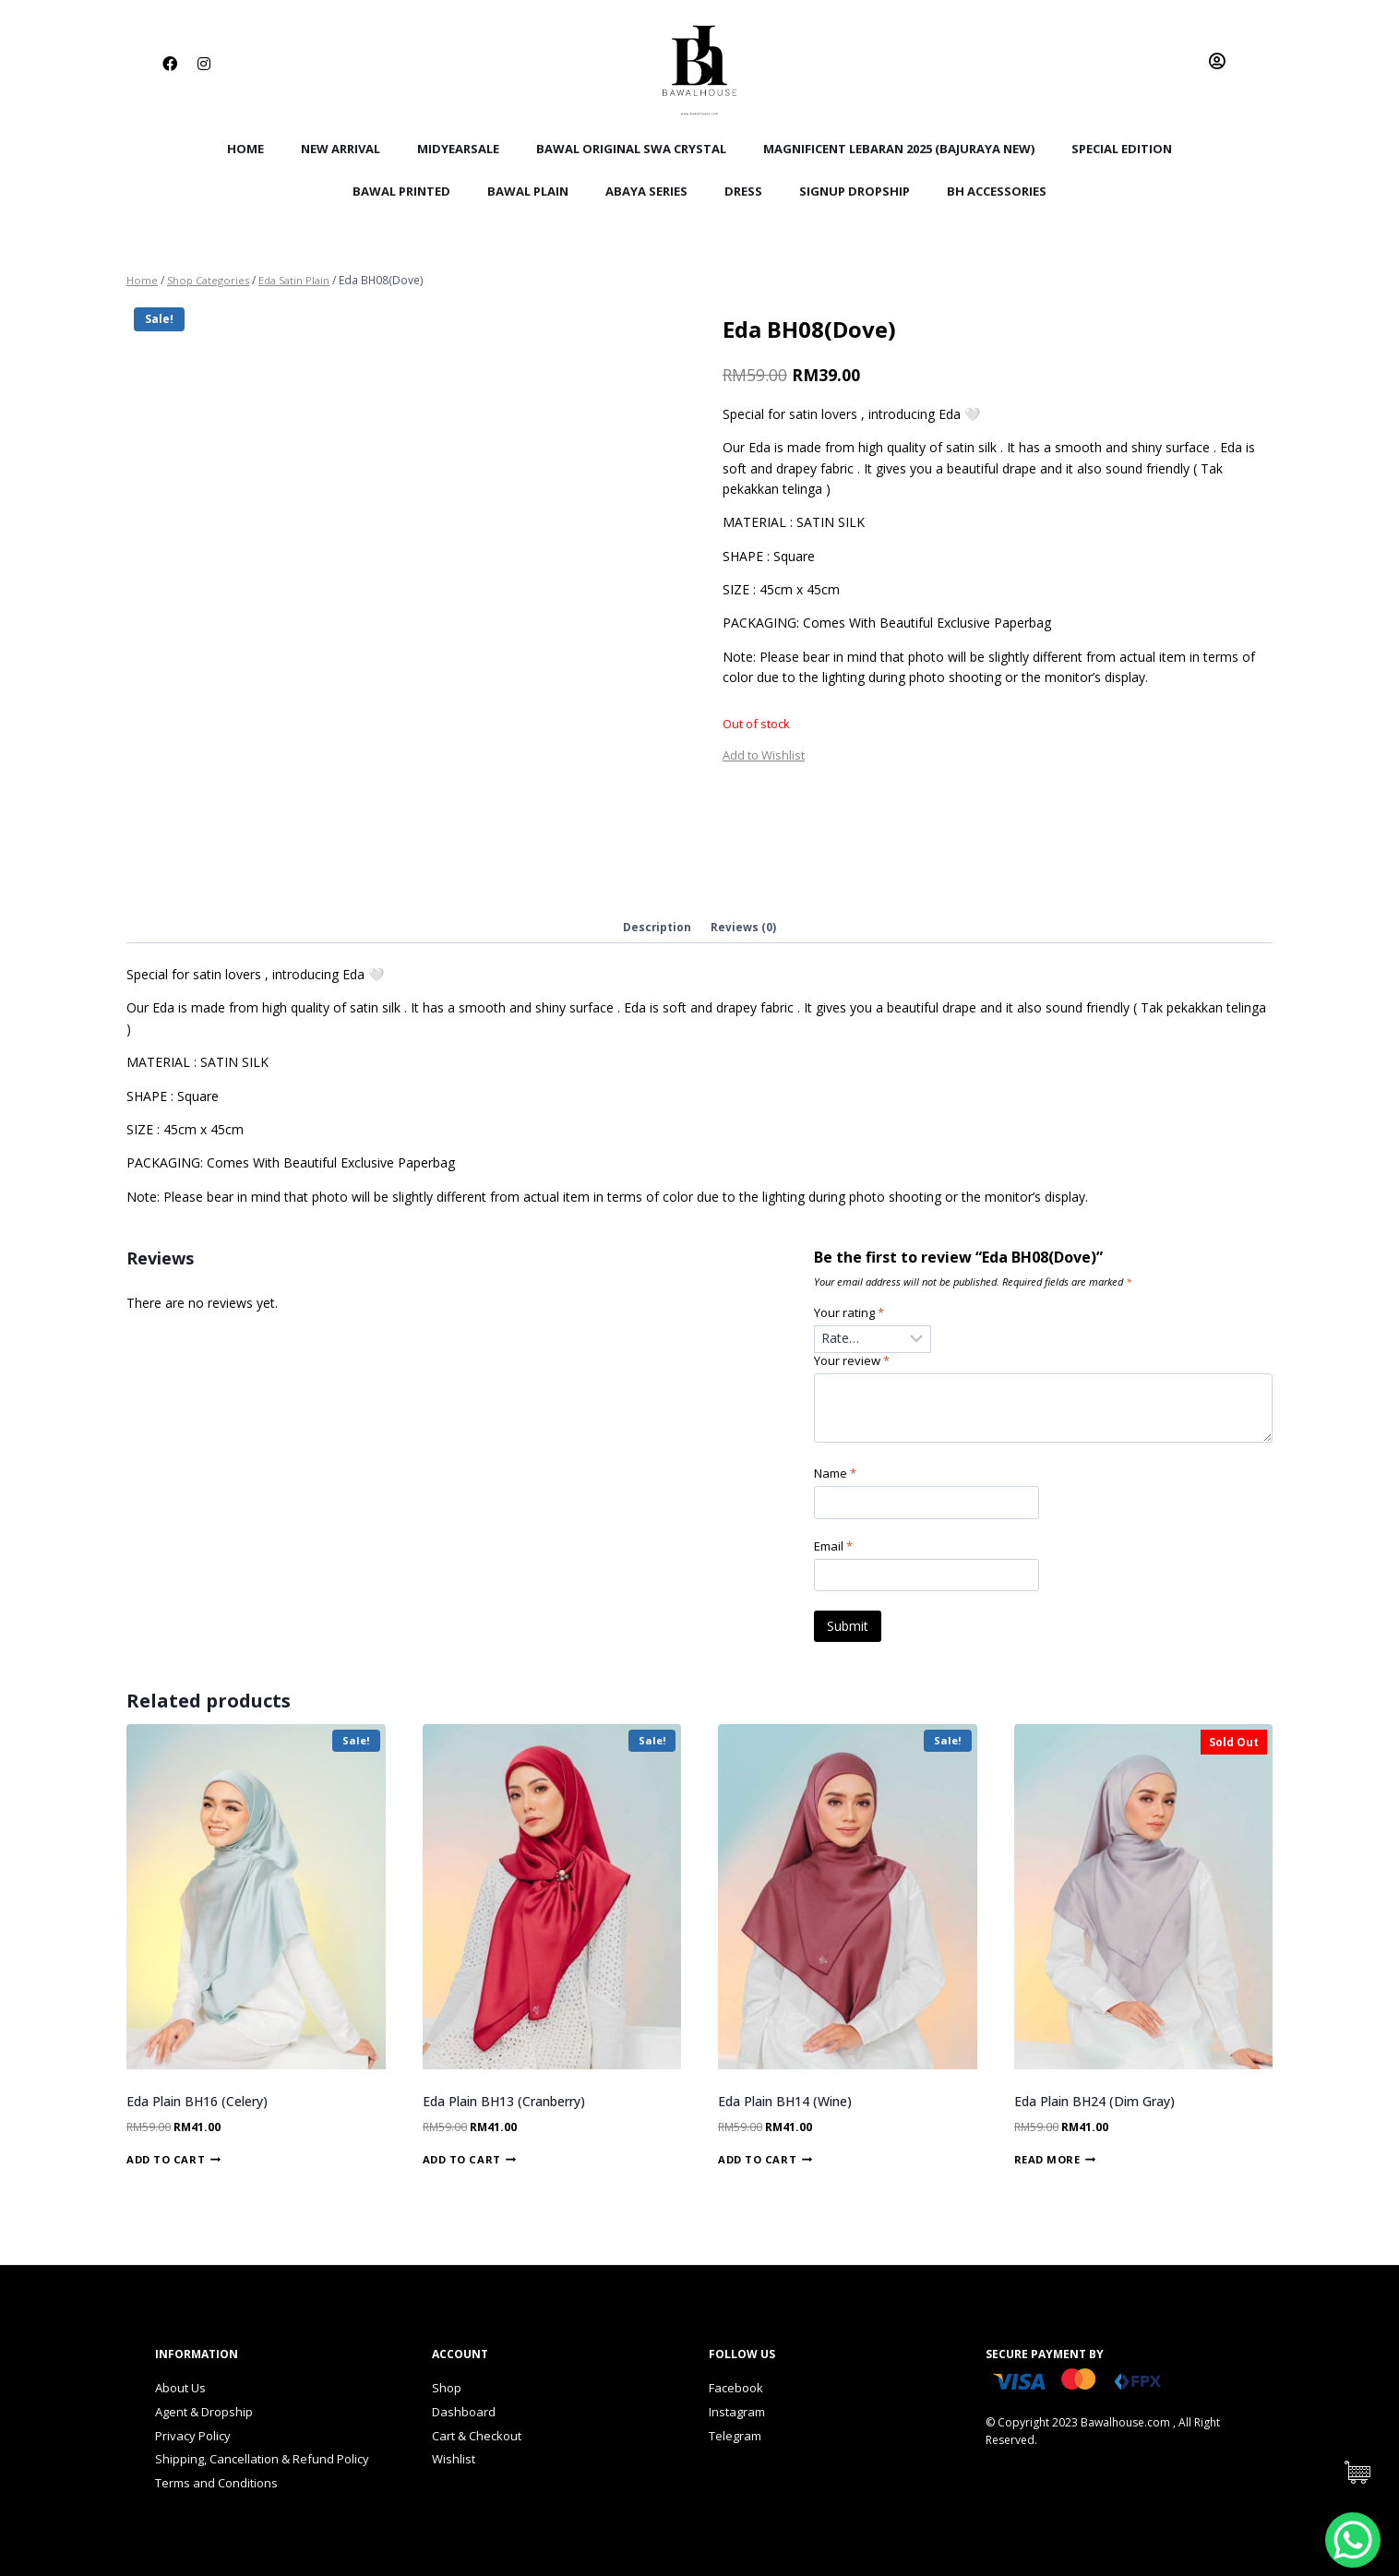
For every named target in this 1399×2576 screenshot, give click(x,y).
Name (838, 1479)
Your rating (852, 1315)
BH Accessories (996, 191)
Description (657, 928)
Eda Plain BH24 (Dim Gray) (1094, 2109)
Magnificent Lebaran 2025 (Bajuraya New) (898, 148)
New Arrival (340, 148)
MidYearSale (458, 148)
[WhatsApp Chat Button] (1353, 2540)
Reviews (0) (744, 928)
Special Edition (1121, 148)
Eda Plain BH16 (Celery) (197, 2109)
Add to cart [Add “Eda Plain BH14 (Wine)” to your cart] (765, 2168)
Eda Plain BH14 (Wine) (785, 2109)
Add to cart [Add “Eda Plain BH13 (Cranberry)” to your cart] (470, 2168)
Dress (743, 191)
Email (835, 1553)
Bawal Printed (401, 191)
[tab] (657, 929)
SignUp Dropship (854, 191)
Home (245, 148)
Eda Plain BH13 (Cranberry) (504, 2109)
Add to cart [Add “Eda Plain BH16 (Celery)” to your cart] (173, 2168)
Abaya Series (646, 191)
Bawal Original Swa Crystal (631, 148)
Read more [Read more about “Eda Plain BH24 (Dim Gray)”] (1055, 2168)
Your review (854, 1365)
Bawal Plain (527, 191)
